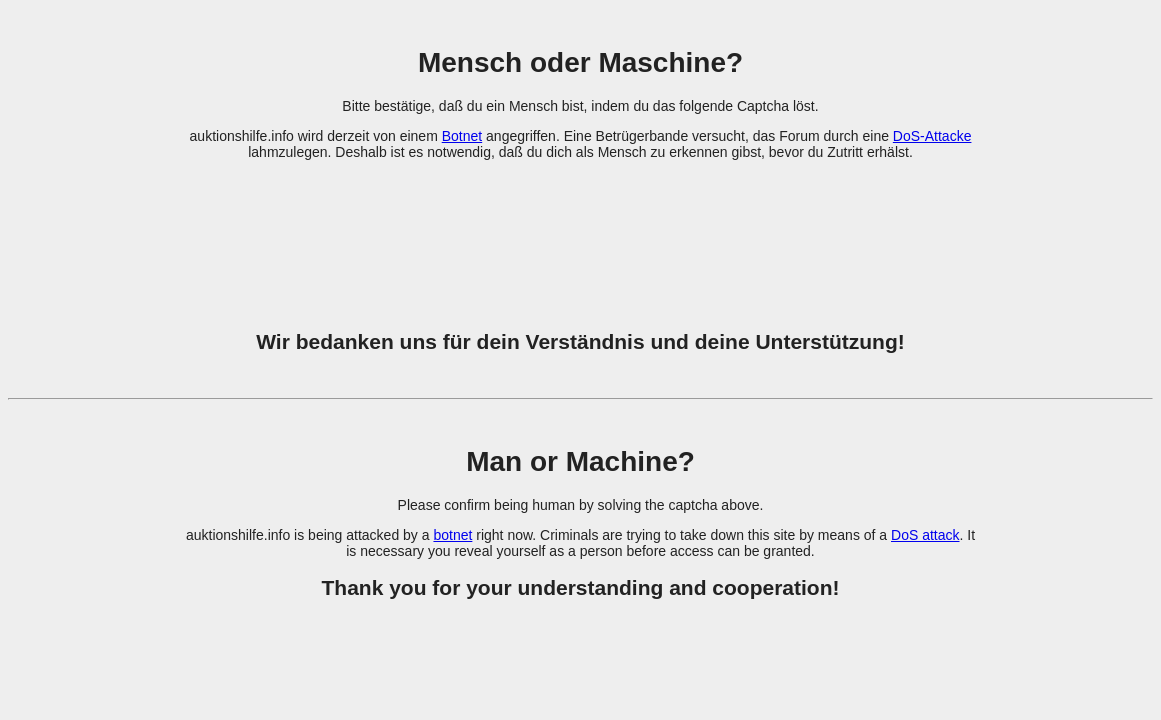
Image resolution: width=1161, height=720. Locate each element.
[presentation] (581, 233)
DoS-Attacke (932, 136)
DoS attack (925, 535)
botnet (452, 535)
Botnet (462, 136)
